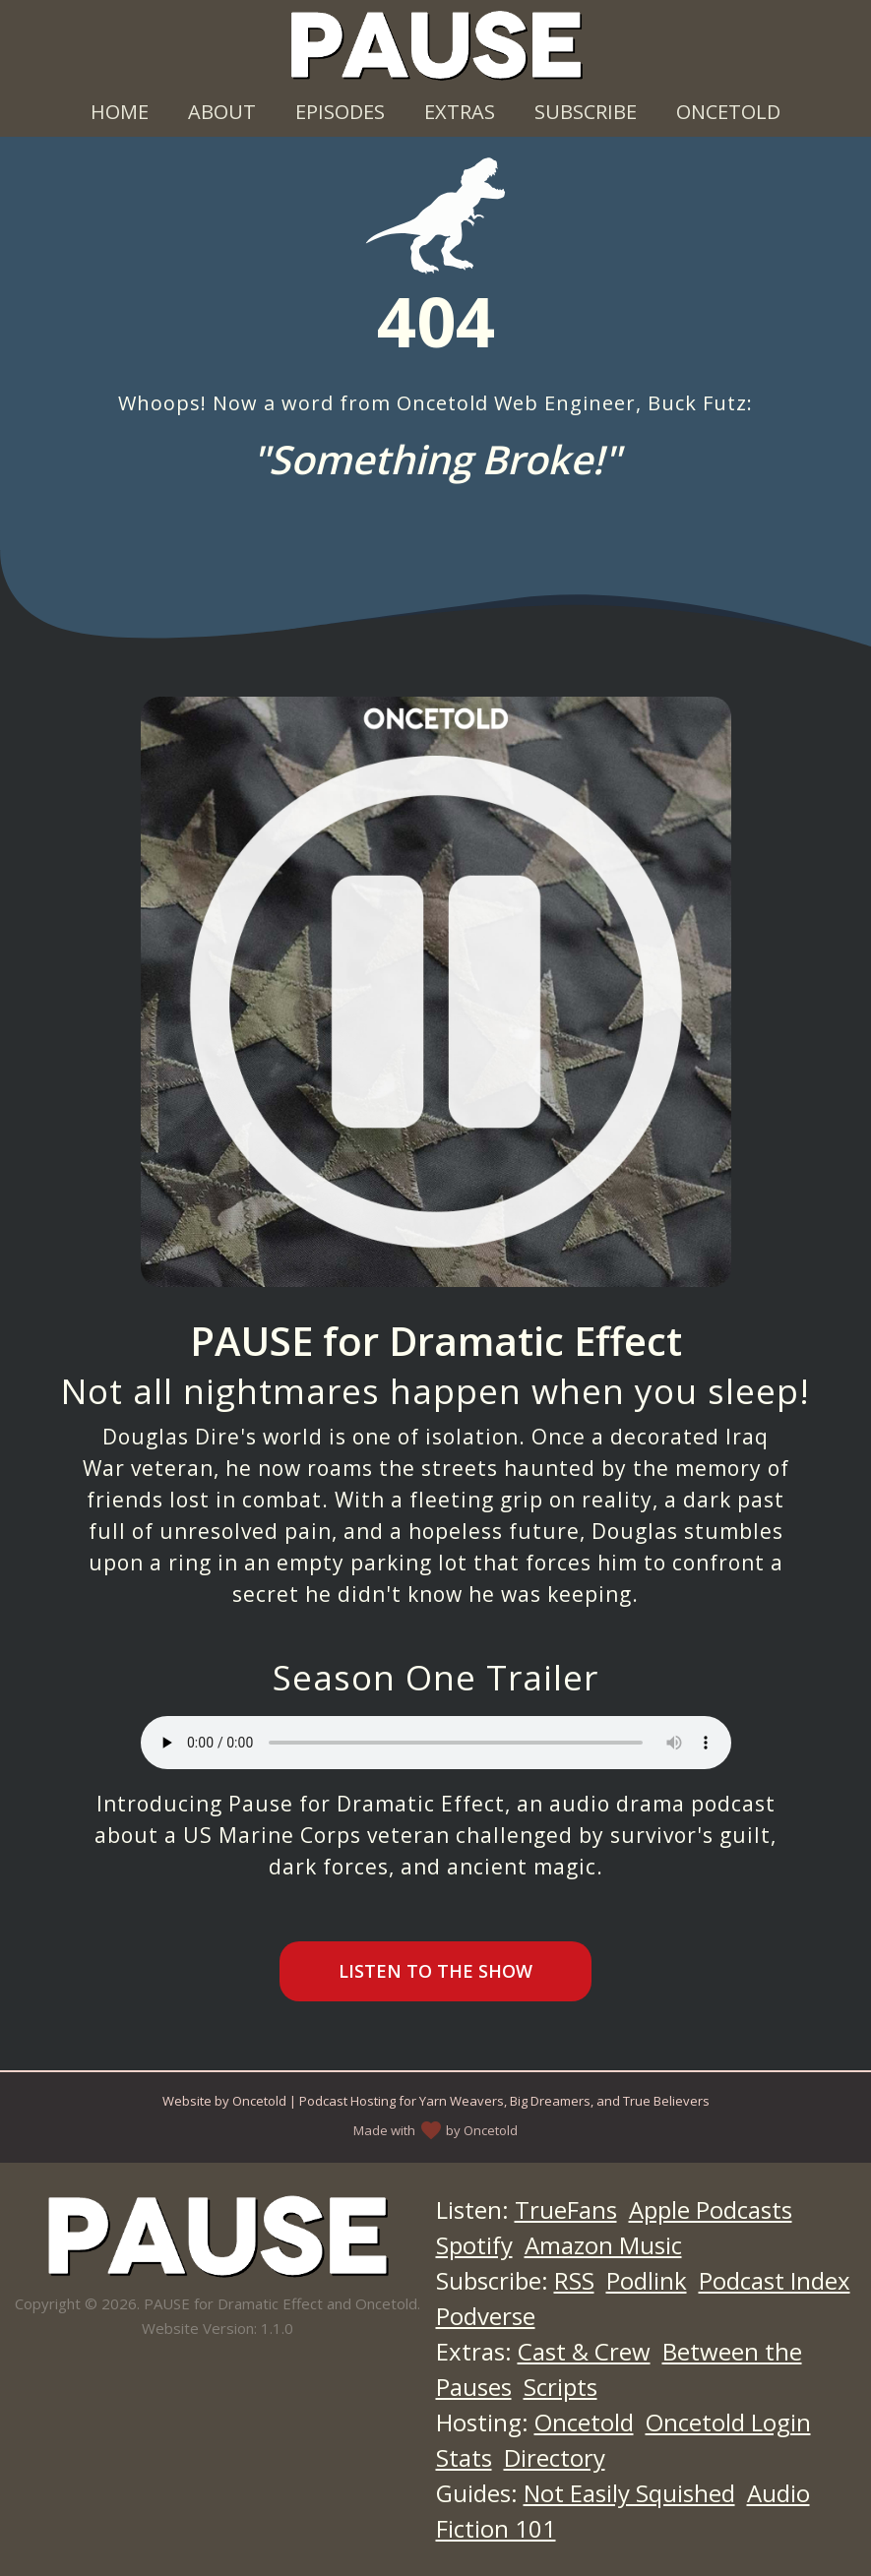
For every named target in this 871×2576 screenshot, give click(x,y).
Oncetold (728, 111)
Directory (554, 2457)
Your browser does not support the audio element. (436, 1742)
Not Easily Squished (629, 2493)
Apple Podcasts (710, 2209)
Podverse (485, 2316)
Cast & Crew (584, 2351)
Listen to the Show (435, 1971)
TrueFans (566, 2209)
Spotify (474, 2245)
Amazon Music (603, 2245)
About (222, 111)
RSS (574, 2280)
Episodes (340, 111)
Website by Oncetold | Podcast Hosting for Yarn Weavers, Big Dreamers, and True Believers (436, 2101)
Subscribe (585, 111)
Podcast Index (774, 2280)
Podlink (646, 2280)
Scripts (560, 2386)
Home (120, 111)
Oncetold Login (728, 2422)
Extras (459, 111)
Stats (464, 2457)
